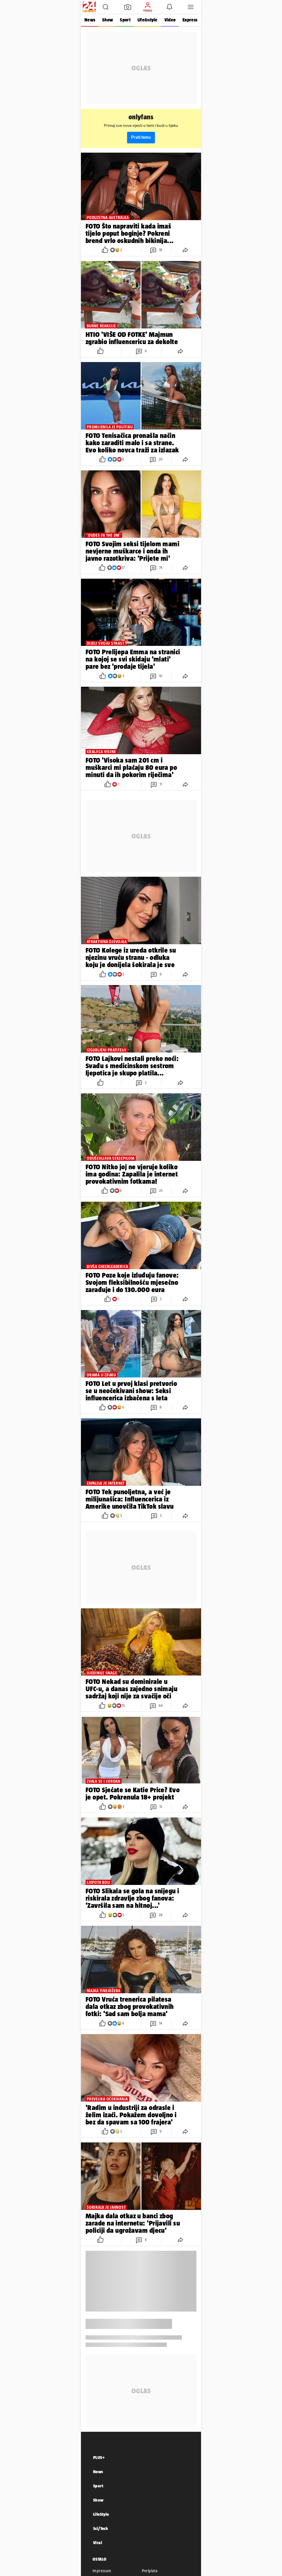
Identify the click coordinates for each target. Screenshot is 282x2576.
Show (107, 19)
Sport (125, 19)
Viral (97, 2542)
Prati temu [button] (141, 137)
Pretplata (150, 2570)
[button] (105, 7)
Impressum (102, 2570)
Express (189, 19)
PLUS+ (99, 2457)
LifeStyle (101, 2514)
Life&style (148, 19)
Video (170, 19)
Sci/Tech (100, 2528)
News (89, 19)
